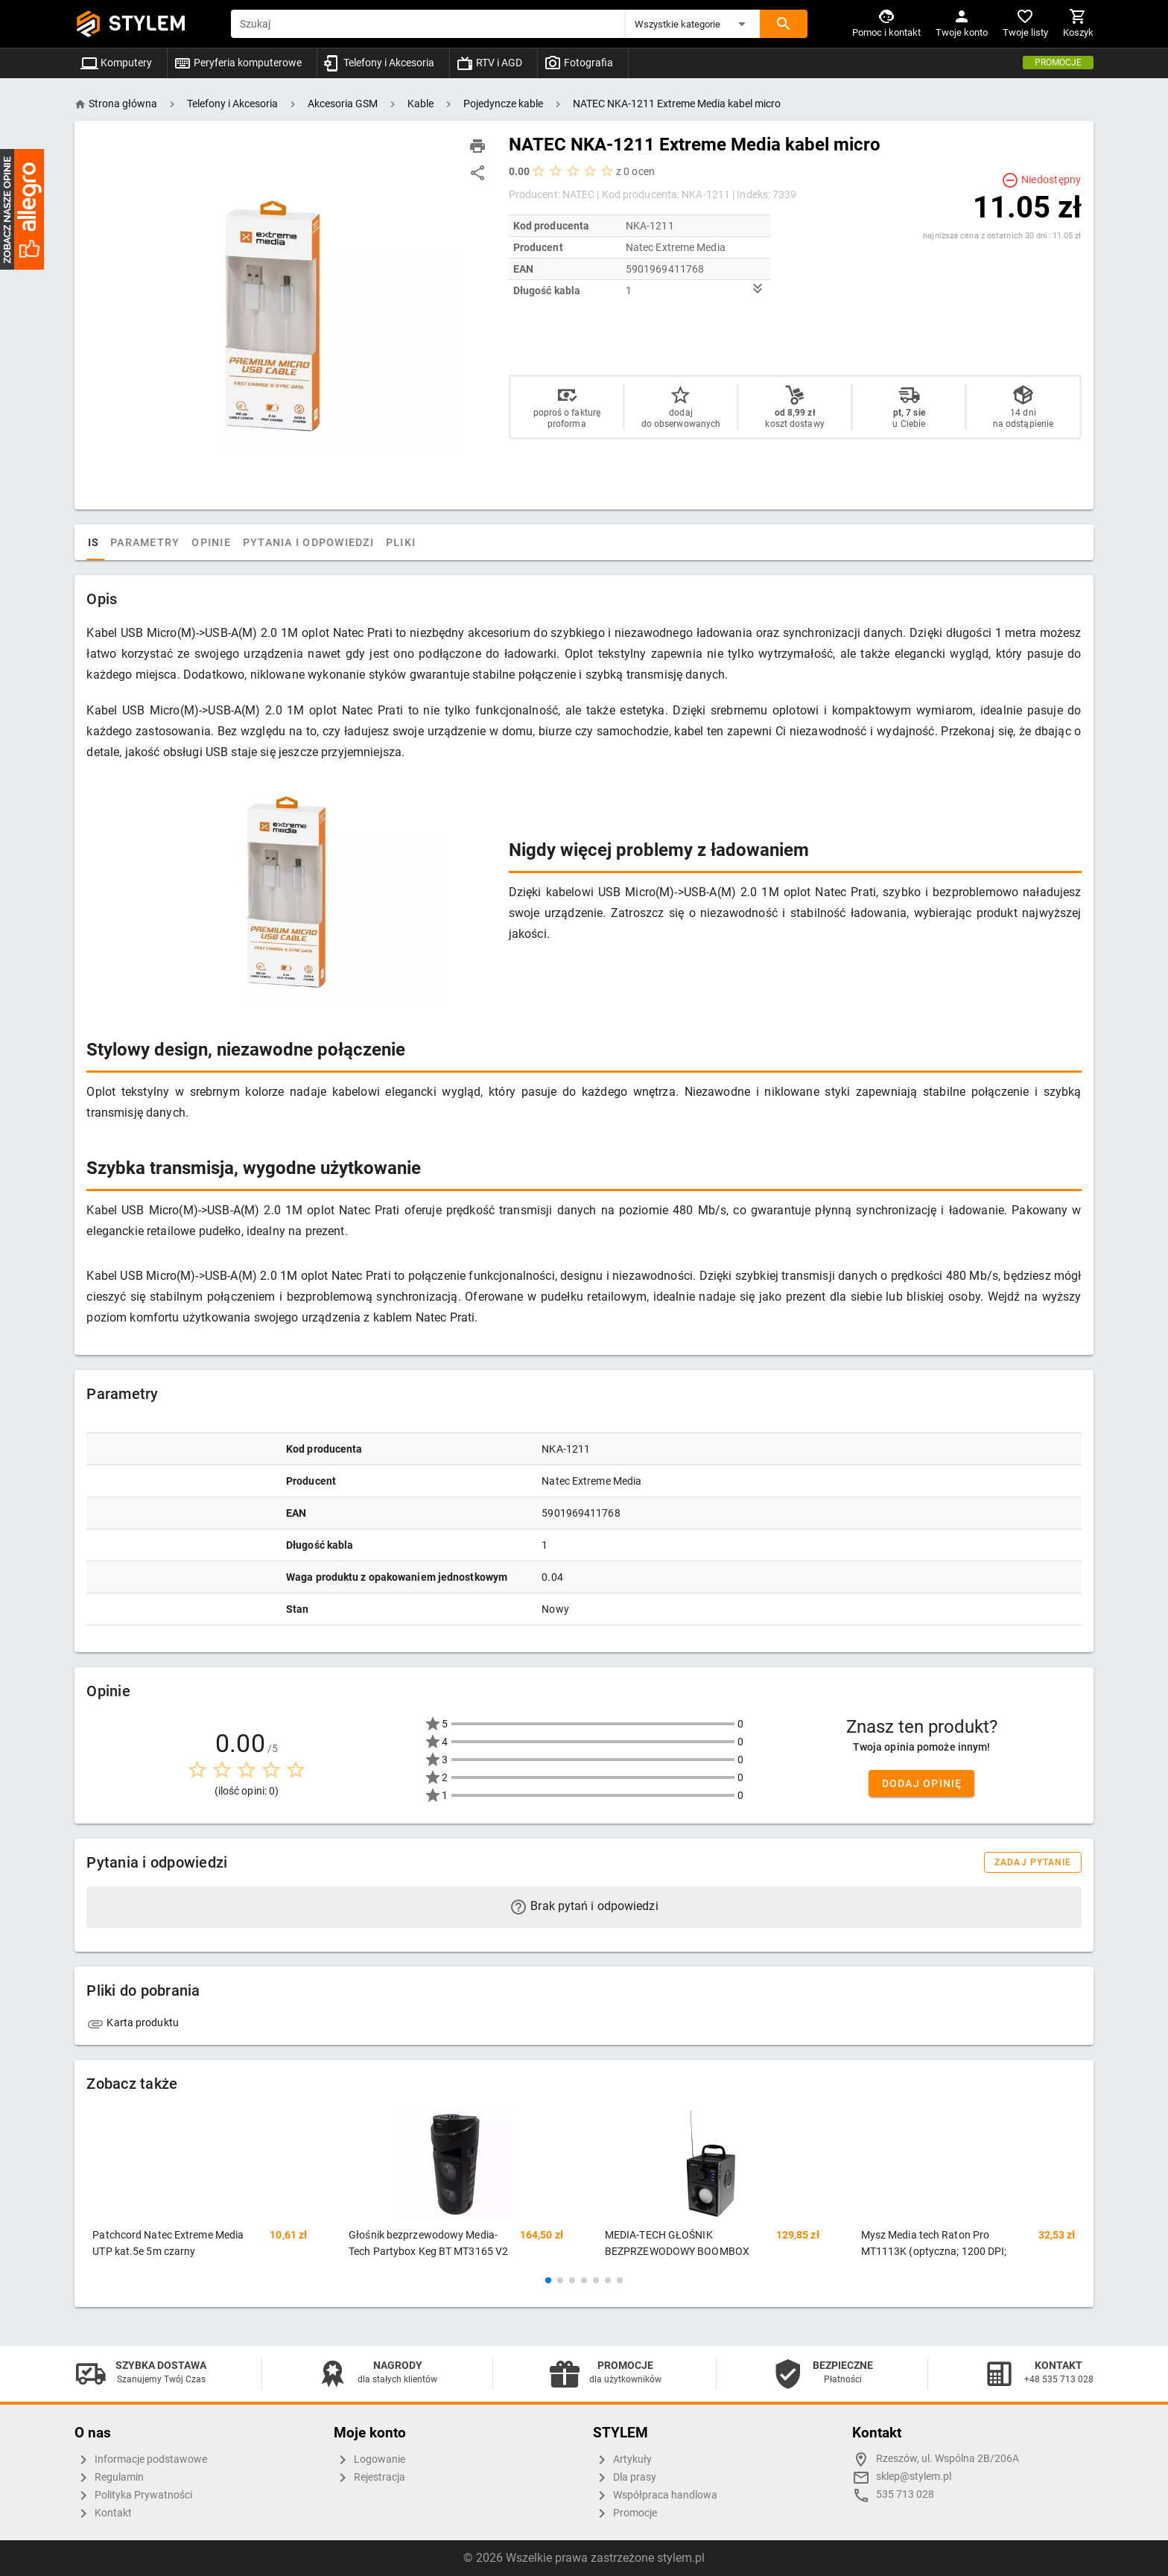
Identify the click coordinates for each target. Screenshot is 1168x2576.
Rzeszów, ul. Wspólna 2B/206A (947, 2458)
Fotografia (578, 63)
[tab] (101, 542)
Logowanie (369, 2460)
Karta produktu (132, 2022)
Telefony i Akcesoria (378, 63)
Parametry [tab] (195, 542)
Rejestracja (369, 2478)
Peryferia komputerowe (238, 63)
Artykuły (622, 2460)
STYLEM (147, 23)
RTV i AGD (489, 63)
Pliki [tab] (451, 542)
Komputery (116, 63)
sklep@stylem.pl (913, 2476)
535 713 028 (905, 2494)
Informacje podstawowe (140, 2460)
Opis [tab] (135, 542)
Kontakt (103, 2513)
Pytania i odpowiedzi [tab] (359, 542)
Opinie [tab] (262, 542)
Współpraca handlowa (655, 2495)
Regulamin (109, 2478)
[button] (693, 24)
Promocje (1058, 62)
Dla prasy (624, 2478)
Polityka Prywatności (133, 2495)
